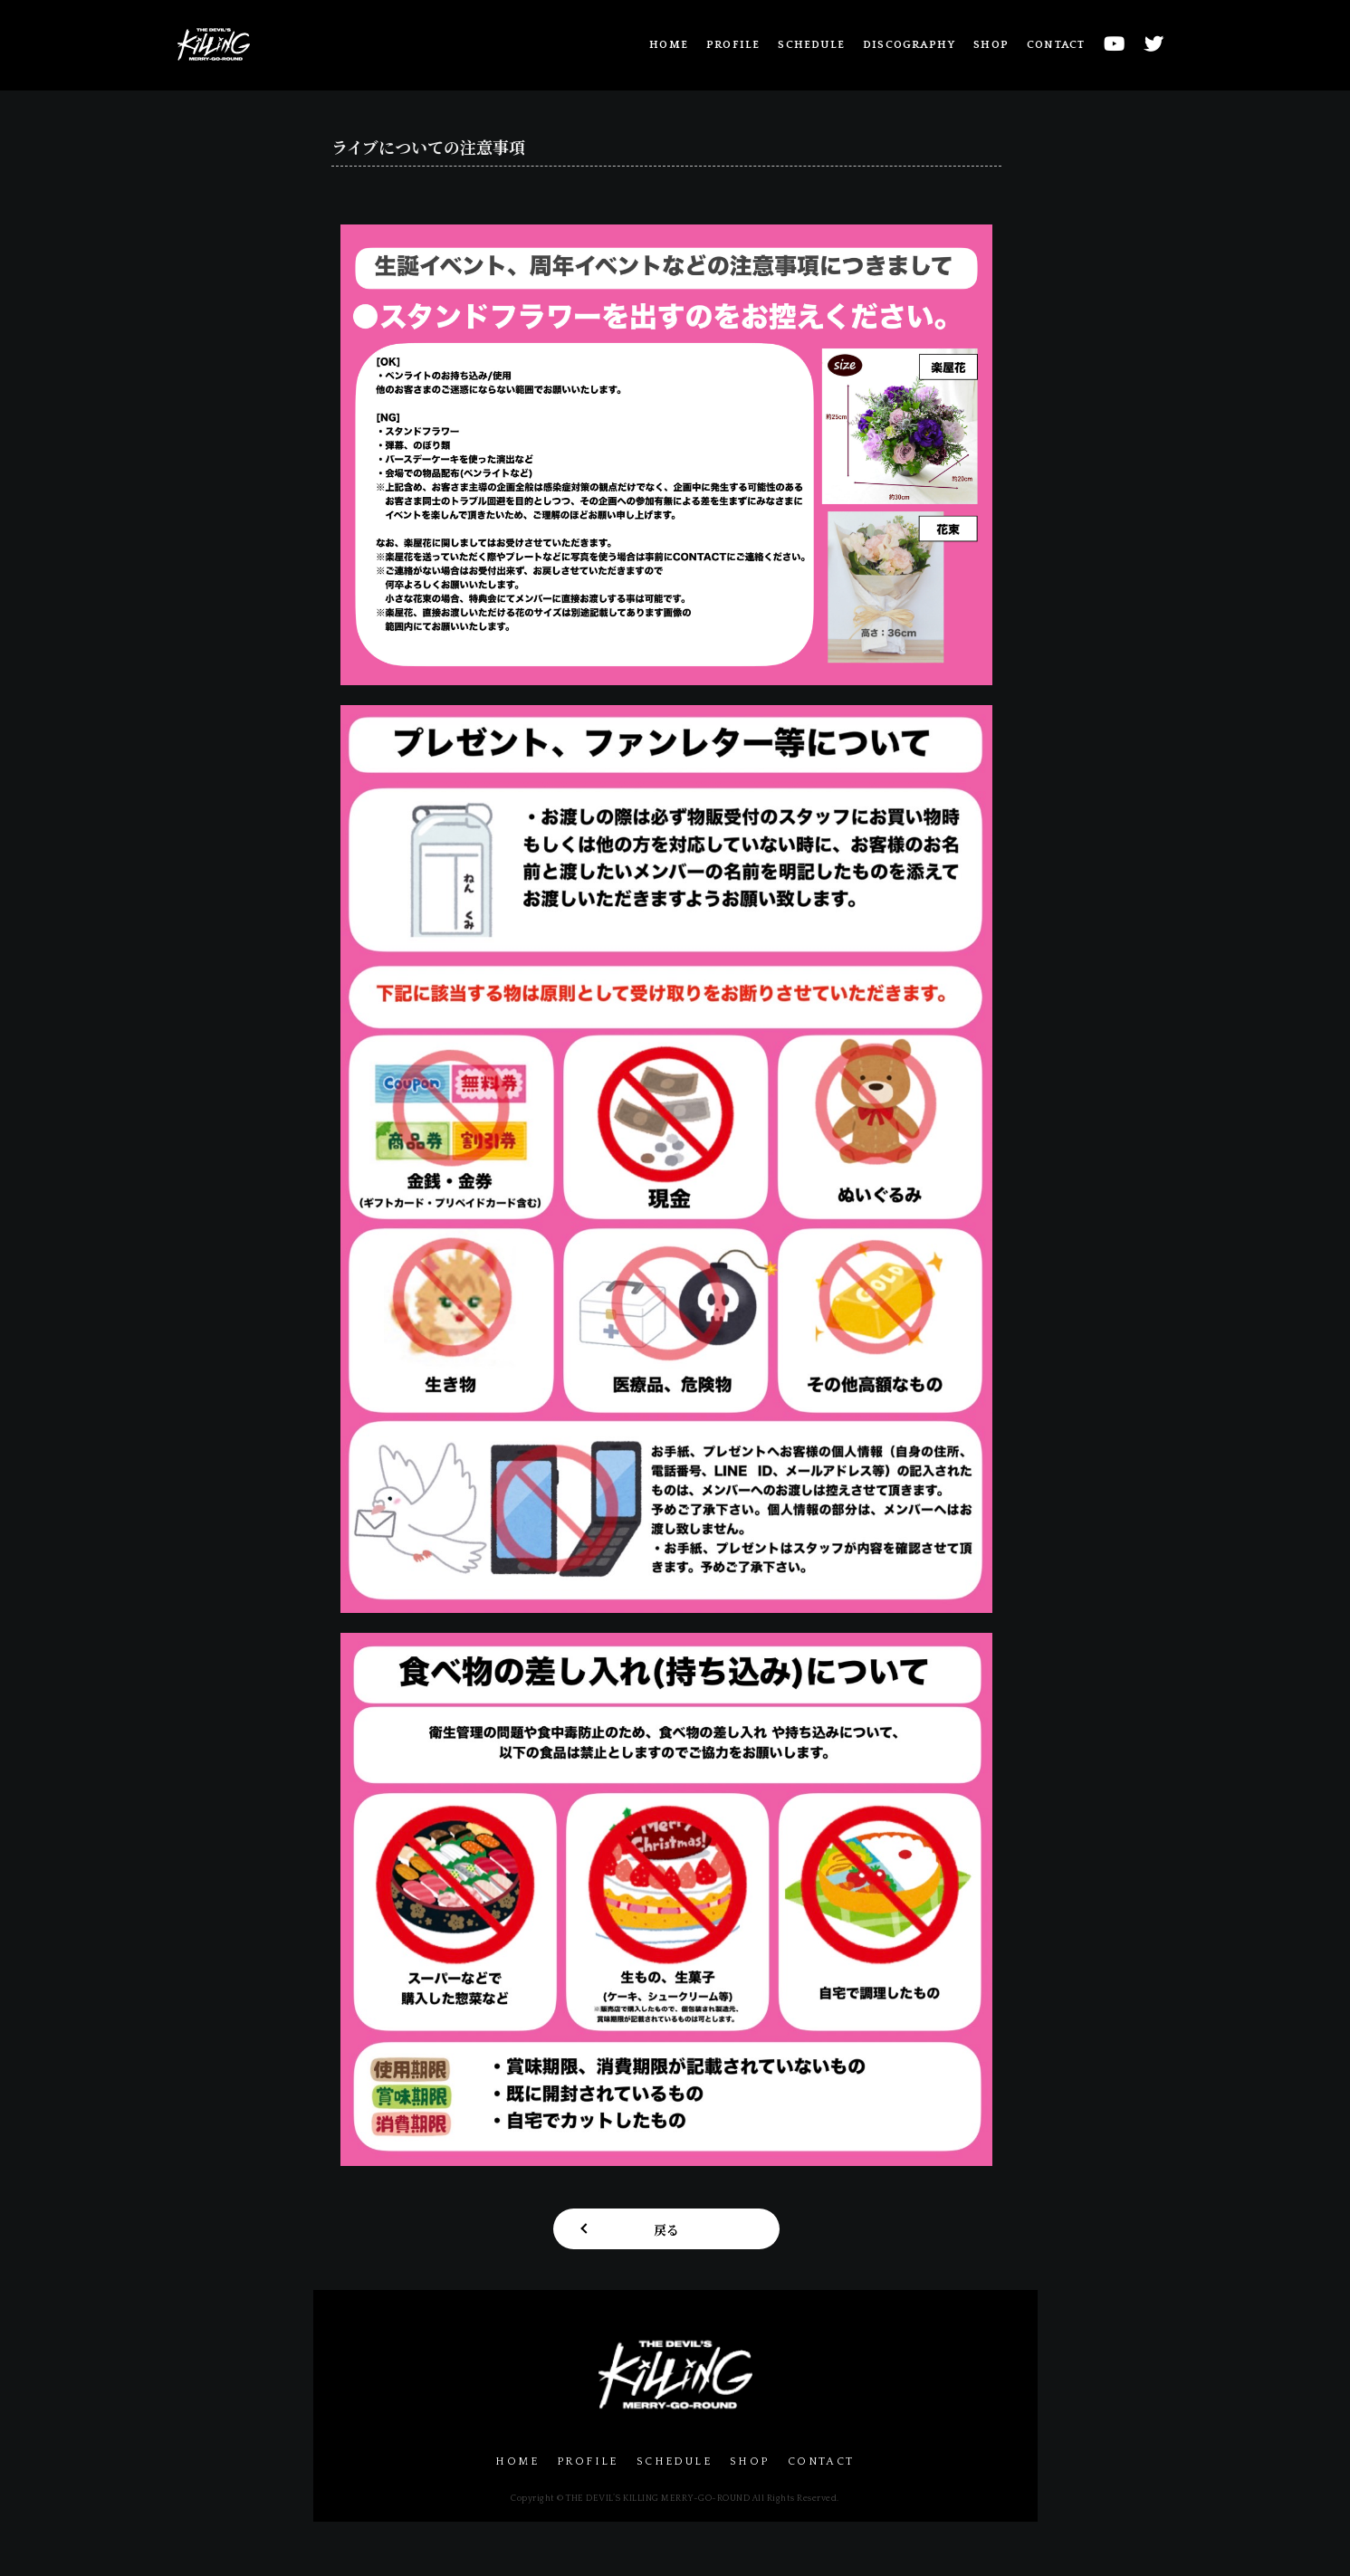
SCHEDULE (811, 45)
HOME (668, 45)
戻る (666, 2229)
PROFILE (733, 45)
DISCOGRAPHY (909, 45)
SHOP (991, 45)
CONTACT (1056, 45)
